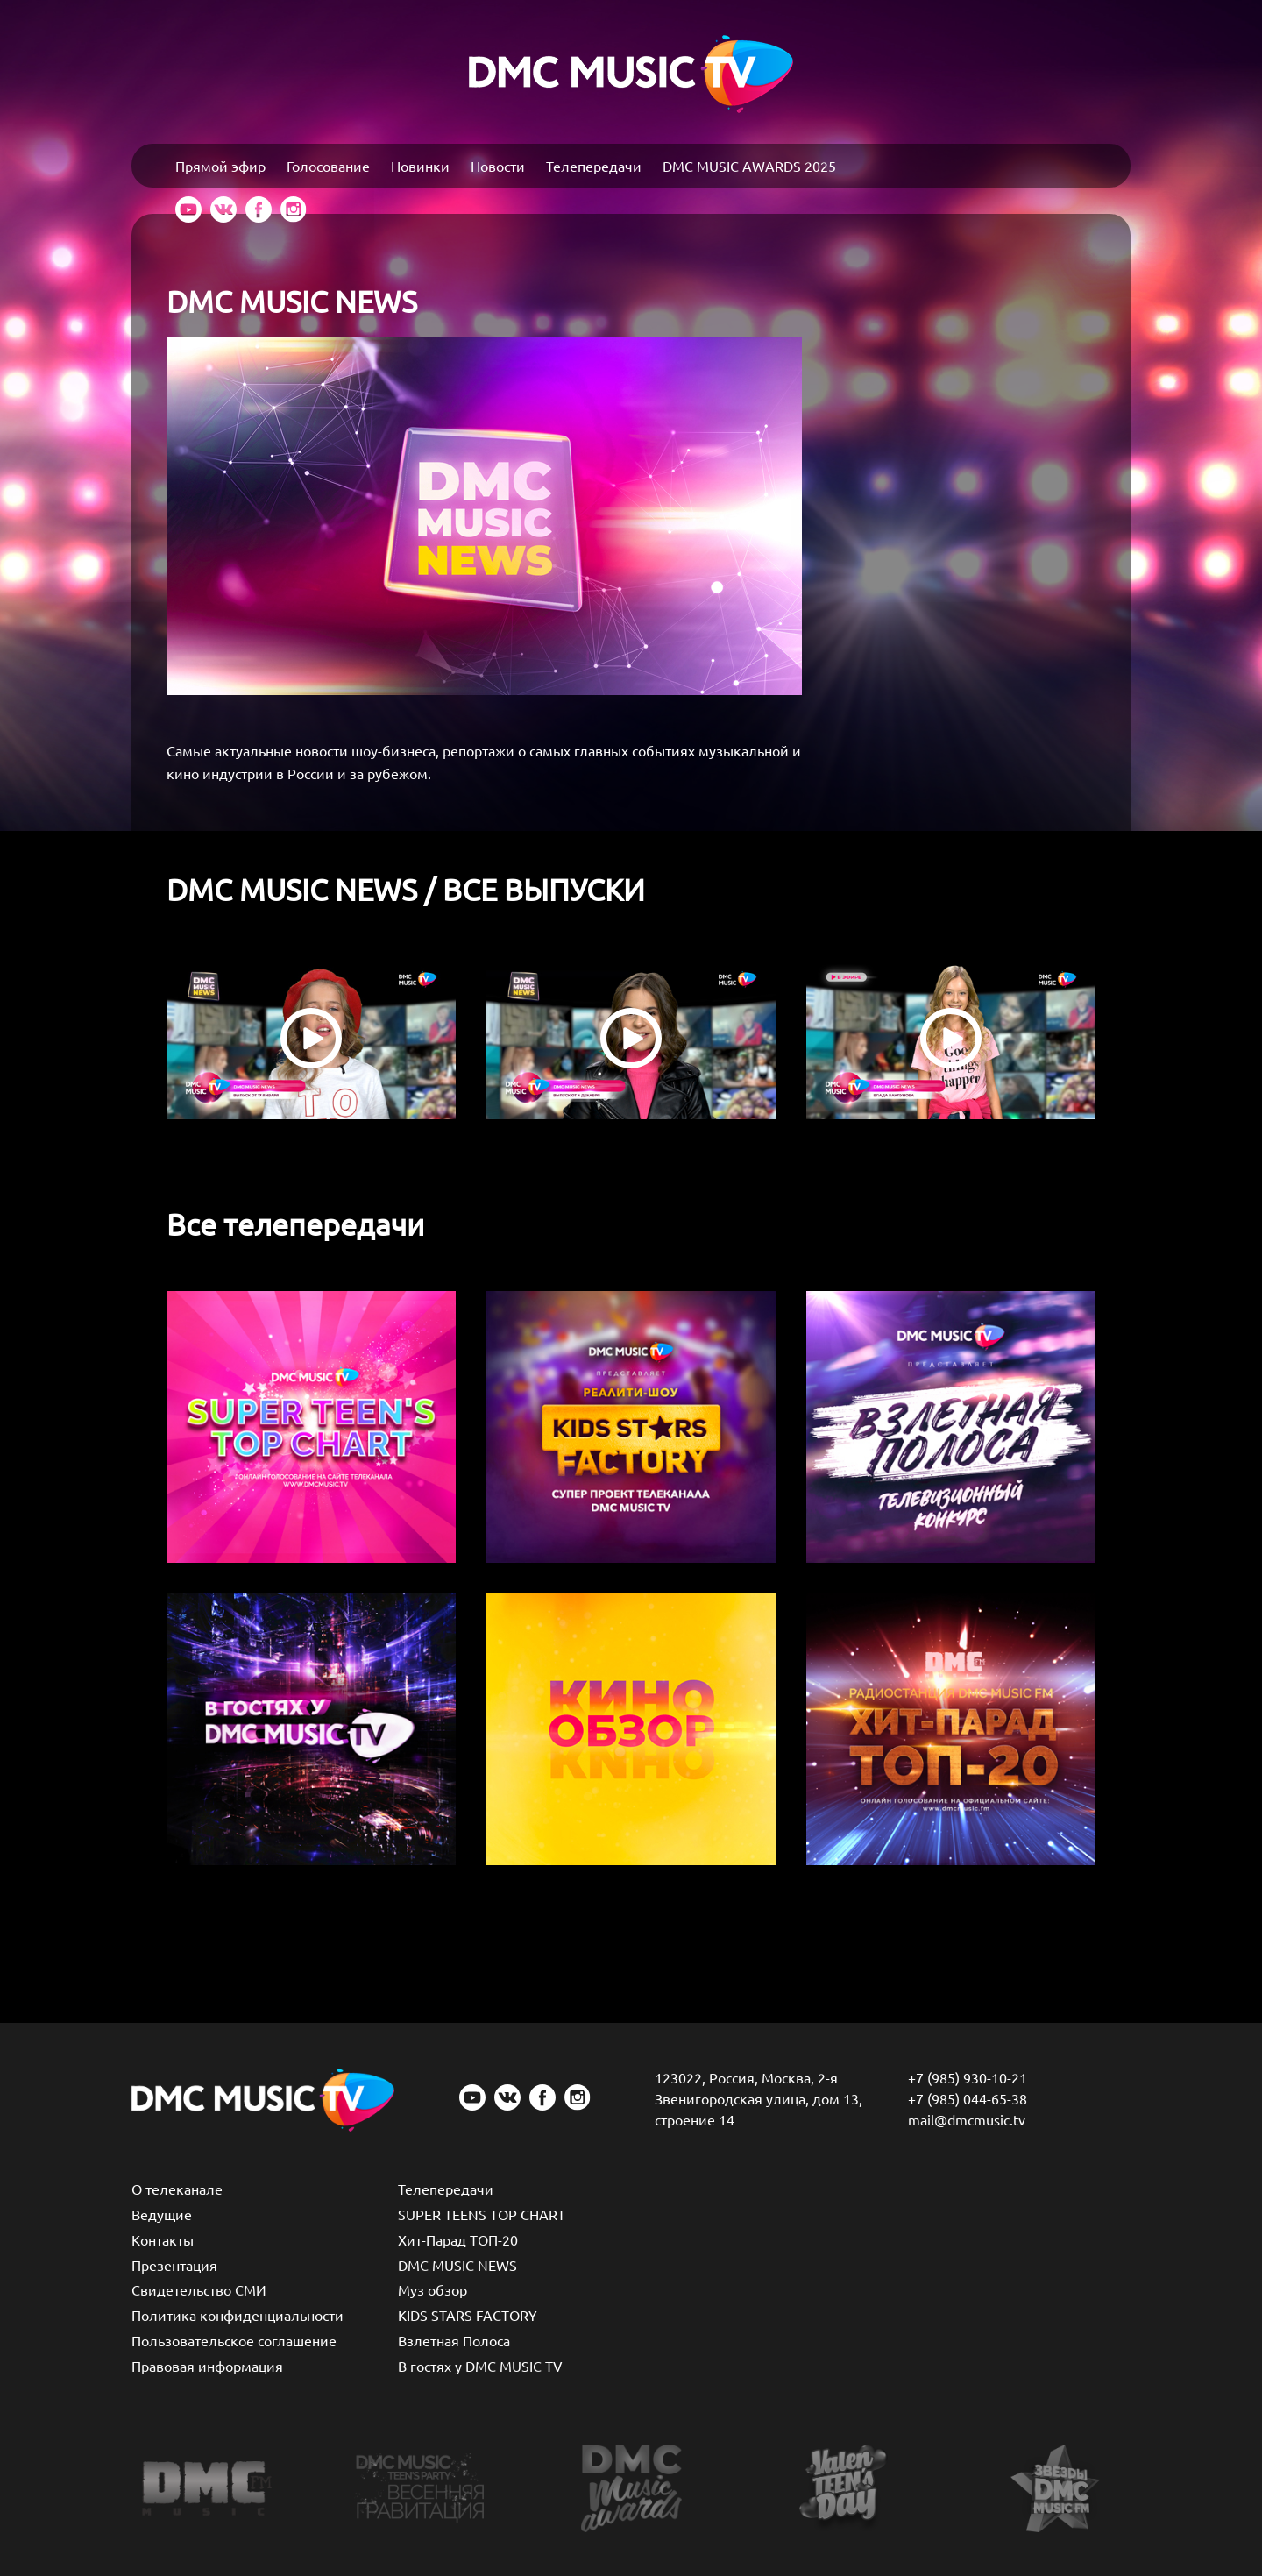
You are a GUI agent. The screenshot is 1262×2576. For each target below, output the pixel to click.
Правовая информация (207, 2365)
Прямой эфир (220, 165)
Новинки (420, 165)
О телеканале (177, 2188)
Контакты (162, 2239)
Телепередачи (594, 165)
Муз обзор (432, 2289)
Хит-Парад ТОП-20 (458, 2239)
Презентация (174, 2265)
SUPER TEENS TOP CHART (481, 2214)
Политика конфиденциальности (237, 2315)
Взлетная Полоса (454, 2340)
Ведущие (161, 2214)
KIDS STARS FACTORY (467, 2315)
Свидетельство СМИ (198, 2289)
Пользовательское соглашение (234, 2340)
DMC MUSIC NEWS (457, 2265)
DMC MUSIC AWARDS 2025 (749, 165)
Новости (498, 165)
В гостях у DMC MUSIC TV (480, 2365)
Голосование (328, 165)
